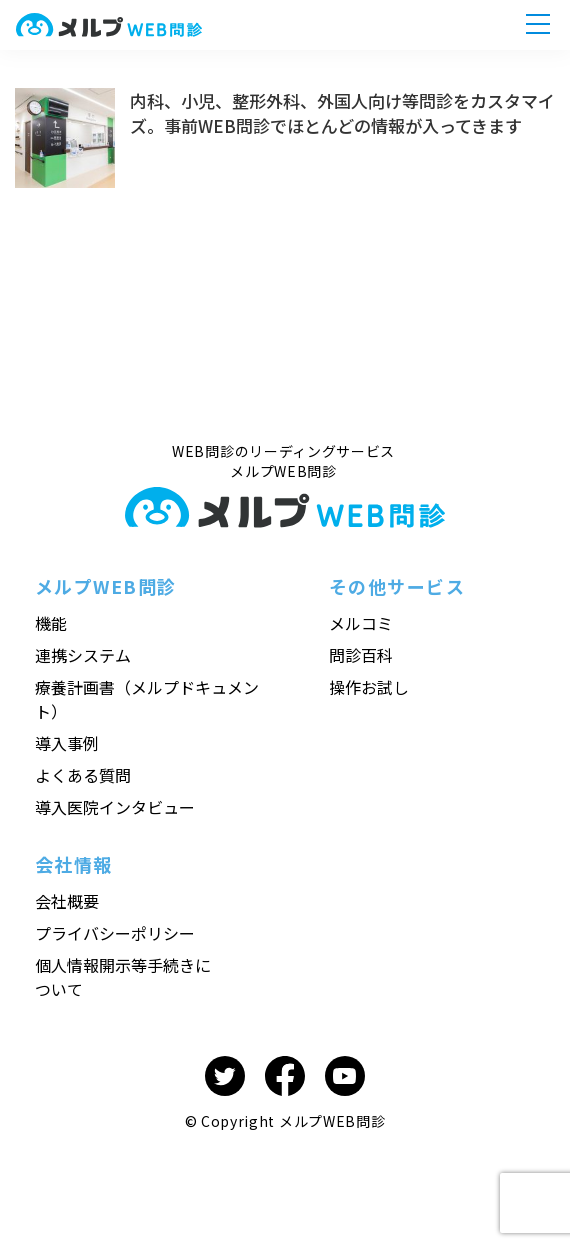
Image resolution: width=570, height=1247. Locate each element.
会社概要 (67, 901)
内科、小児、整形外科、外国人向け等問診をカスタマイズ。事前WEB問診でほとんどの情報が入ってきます (342, 113)
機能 (51, 623)
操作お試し (369, 687)
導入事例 (67, 743)
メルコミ (361, 623)
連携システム (83, 655)
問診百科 (361, 655)
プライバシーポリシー (115, 933)
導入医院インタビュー (115, 807)
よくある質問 (83, 775)
